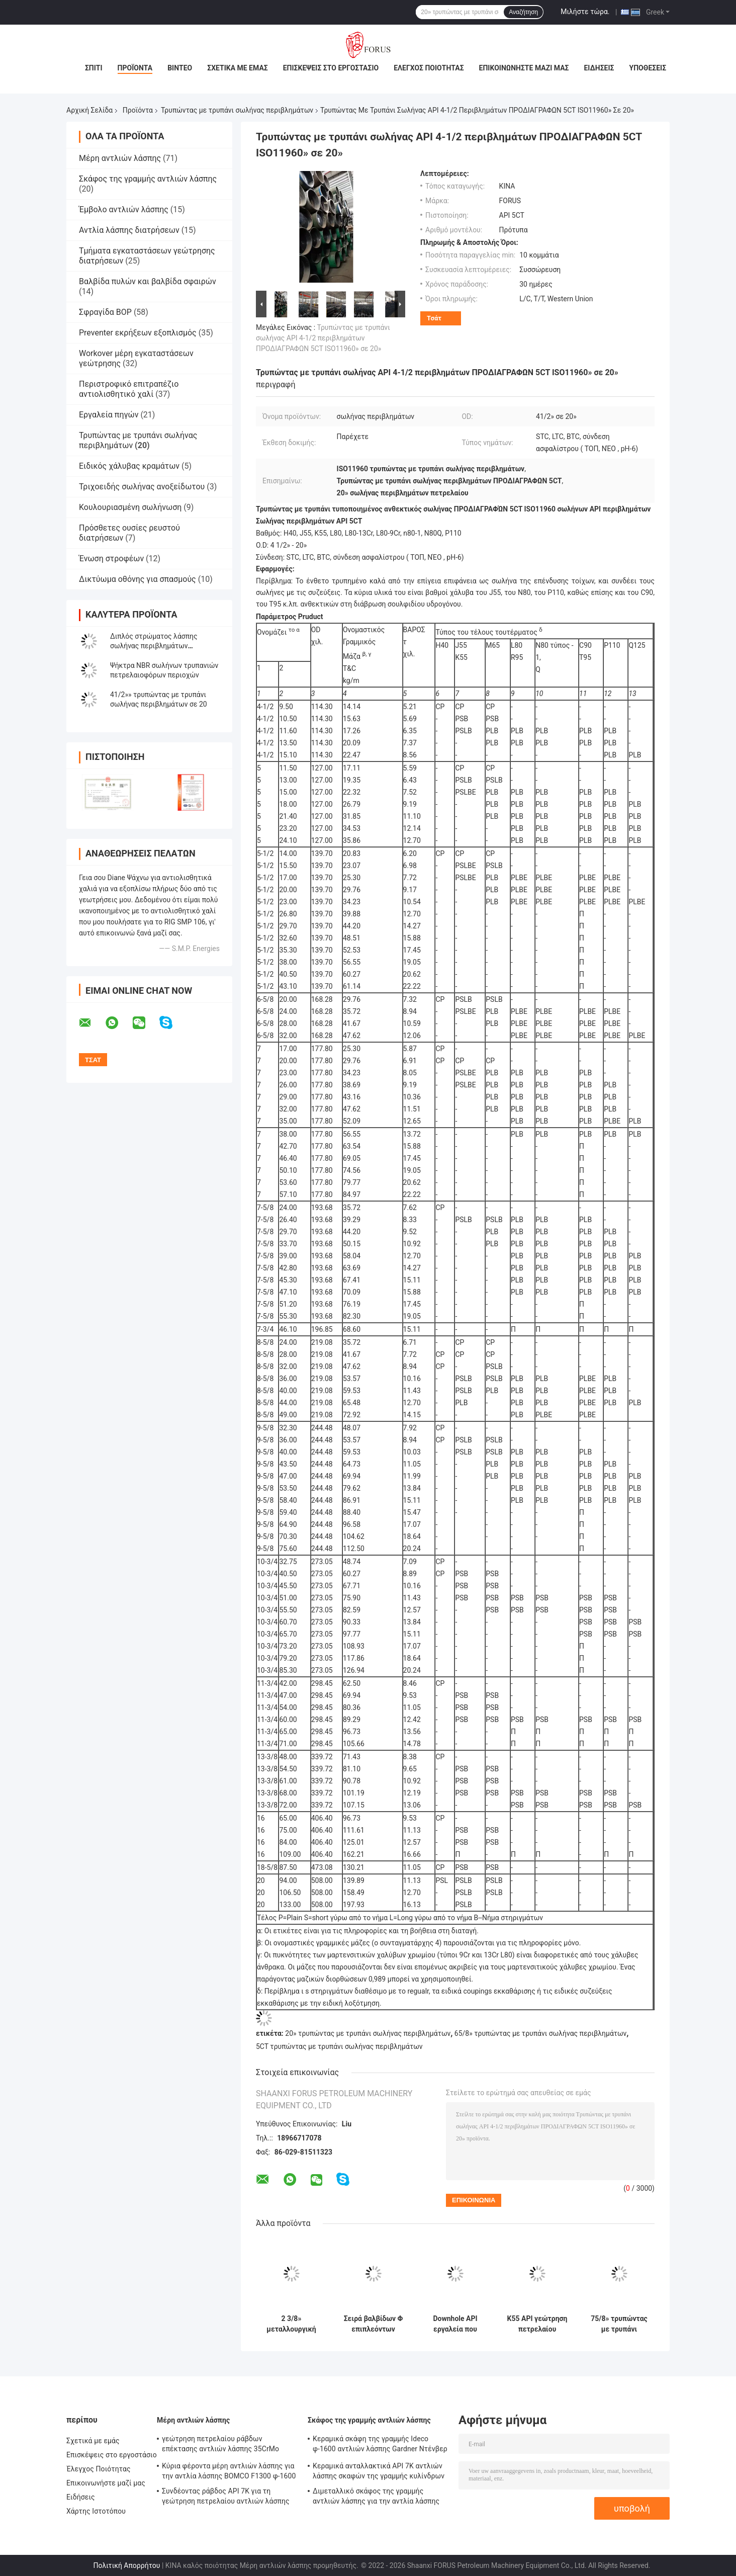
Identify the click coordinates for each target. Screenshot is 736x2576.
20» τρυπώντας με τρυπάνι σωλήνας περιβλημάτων (367, 2033)
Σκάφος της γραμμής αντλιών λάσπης (148, 179)
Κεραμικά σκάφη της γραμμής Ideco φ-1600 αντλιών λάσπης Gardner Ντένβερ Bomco (380, 2445)
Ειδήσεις (599, 68)
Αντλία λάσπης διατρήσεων (129, 230)
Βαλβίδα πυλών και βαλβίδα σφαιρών (147, 281)
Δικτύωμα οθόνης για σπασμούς (137, 579)
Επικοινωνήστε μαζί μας (524, 68)
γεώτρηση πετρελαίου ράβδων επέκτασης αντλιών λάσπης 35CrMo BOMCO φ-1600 (220, 2445)
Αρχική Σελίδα (89, 110)
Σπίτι (94, 68)
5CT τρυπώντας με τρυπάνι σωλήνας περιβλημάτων (339, 2046)
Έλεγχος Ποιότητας (429, 68)
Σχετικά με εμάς (237, 68)
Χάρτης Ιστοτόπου (96, 2511)
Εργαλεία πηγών (108, 414)
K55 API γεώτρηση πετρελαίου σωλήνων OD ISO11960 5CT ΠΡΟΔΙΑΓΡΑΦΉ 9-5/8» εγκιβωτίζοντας (537, 2324)
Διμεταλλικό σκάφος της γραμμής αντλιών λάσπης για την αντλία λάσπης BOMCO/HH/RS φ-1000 (376, 2497)
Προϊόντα (135, 68)
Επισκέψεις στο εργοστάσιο (331, 68)
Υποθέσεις (648, 68)
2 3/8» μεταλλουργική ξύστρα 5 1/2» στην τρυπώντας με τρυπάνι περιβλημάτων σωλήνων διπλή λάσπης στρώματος (291, 2324)
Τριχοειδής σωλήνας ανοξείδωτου (142, 486)
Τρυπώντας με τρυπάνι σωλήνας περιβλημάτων (237, 110)
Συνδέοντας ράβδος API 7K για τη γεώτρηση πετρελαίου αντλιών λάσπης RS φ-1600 (226, 2497)
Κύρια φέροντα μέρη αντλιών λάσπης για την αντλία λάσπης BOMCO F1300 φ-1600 (229, 2471)
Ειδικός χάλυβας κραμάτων (129, 466)
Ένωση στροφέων (111, 558)
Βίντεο (179, 68)
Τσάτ (434, 318)
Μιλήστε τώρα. (585, 12)
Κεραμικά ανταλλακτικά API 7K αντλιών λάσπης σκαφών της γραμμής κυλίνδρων (378, 2471)
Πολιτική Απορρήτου (126, 2565)
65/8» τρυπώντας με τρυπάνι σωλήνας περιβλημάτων (540, 2033)
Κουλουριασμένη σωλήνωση (130, 507)
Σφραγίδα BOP (105, 312)
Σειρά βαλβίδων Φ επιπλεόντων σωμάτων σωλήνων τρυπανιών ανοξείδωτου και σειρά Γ (373, 2324)
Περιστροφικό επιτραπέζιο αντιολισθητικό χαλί (128, 389)
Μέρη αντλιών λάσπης (120, 158)
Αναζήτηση (523, 12)
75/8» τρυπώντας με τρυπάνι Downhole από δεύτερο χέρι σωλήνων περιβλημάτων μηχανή (619, 2324)
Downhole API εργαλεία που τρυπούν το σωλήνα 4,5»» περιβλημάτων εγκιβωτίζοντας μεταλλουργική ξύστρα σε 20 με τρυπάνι (455, 2324)
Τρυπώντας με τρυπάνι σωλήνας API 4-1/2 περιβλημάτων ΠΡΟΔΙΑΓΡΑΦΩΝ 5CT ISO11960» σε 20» (323, 338)
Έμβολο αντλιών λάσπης (123, 209)
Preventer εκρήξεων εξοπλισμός (138, 332)
